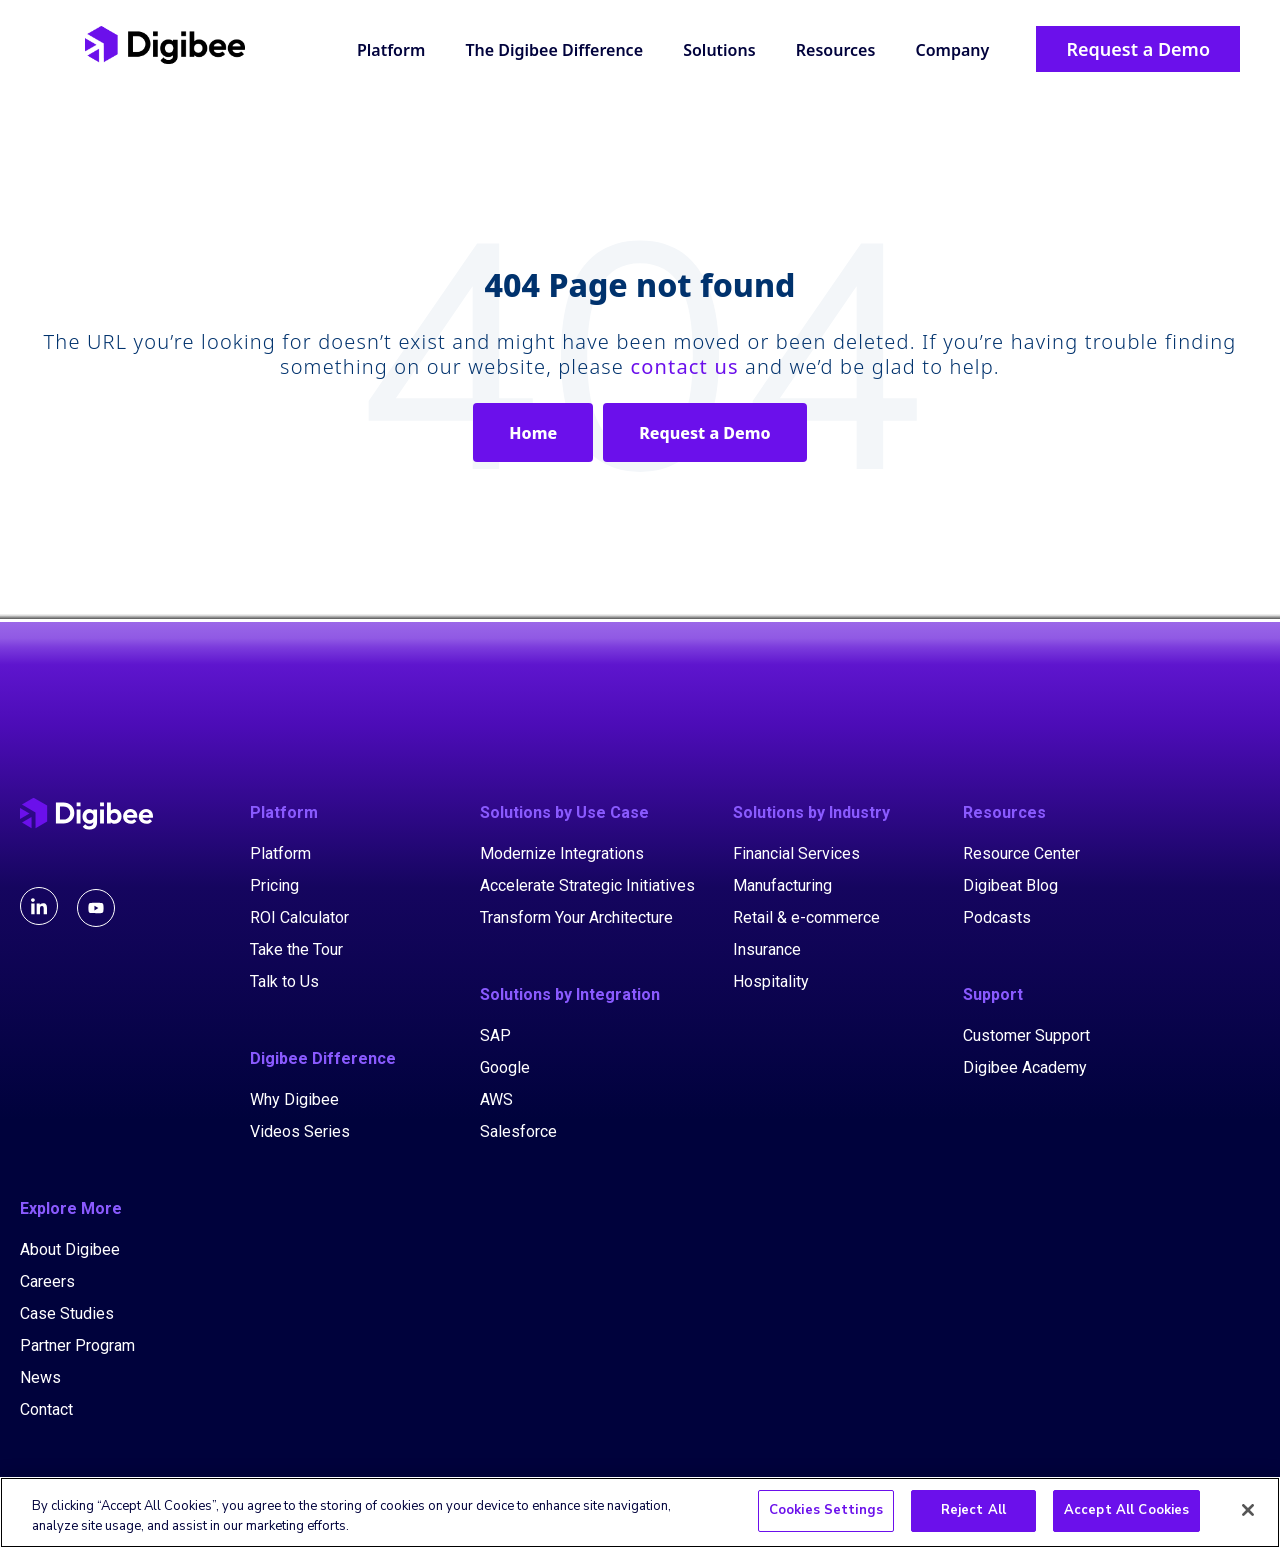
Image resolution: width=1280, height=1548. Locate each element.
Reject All (973, 1514)
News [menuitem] (40, 1377)
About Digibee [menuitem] (70, 1249)
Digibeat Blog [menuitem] (1010, 885)
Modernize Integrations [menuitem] (562, 853)
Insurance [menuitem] (767, 949)
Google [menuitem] (505, 1067)
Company (952, 50)
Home (533, 433)
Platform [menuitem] (280, 853)
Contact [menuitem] (46, 1409)
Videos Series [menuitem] (300, 1131)
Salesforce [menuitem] (518, 1131)
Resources (836, 50)
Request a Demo (704, 433)
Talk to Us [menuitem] (284, 981)
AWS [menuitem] (496, 1099)
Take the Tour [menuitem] (296, 949)
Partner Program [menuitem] (77, 1345)
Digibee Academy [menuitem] (1025, 1067)
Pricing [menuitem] (274, 885)
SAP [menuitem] (495, 1035)
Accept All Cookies (1126, 1514)
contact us (684, 366)
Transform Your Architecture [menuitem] (576, 917)
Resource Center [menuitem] (1021, 853)
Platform (391, 50)
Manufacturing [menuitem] (782, 885)
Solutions (719, 50)
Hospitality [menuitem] (771, 981)
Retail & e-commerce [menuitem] (806, 917)
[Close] (1248, 1513)
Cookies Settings (826, 1514)
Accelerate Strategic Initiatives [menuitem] (587, 885)
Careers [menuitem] (47, 1281)
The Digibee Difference (554, 50)
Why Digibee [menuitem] (294, 1099)
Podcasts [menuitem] (997, 917)
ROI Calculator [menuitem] (299, 917)
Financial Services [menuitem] (796, 853)
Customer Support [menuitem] (1026, 1035)
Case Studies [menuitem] (67, 1313)
